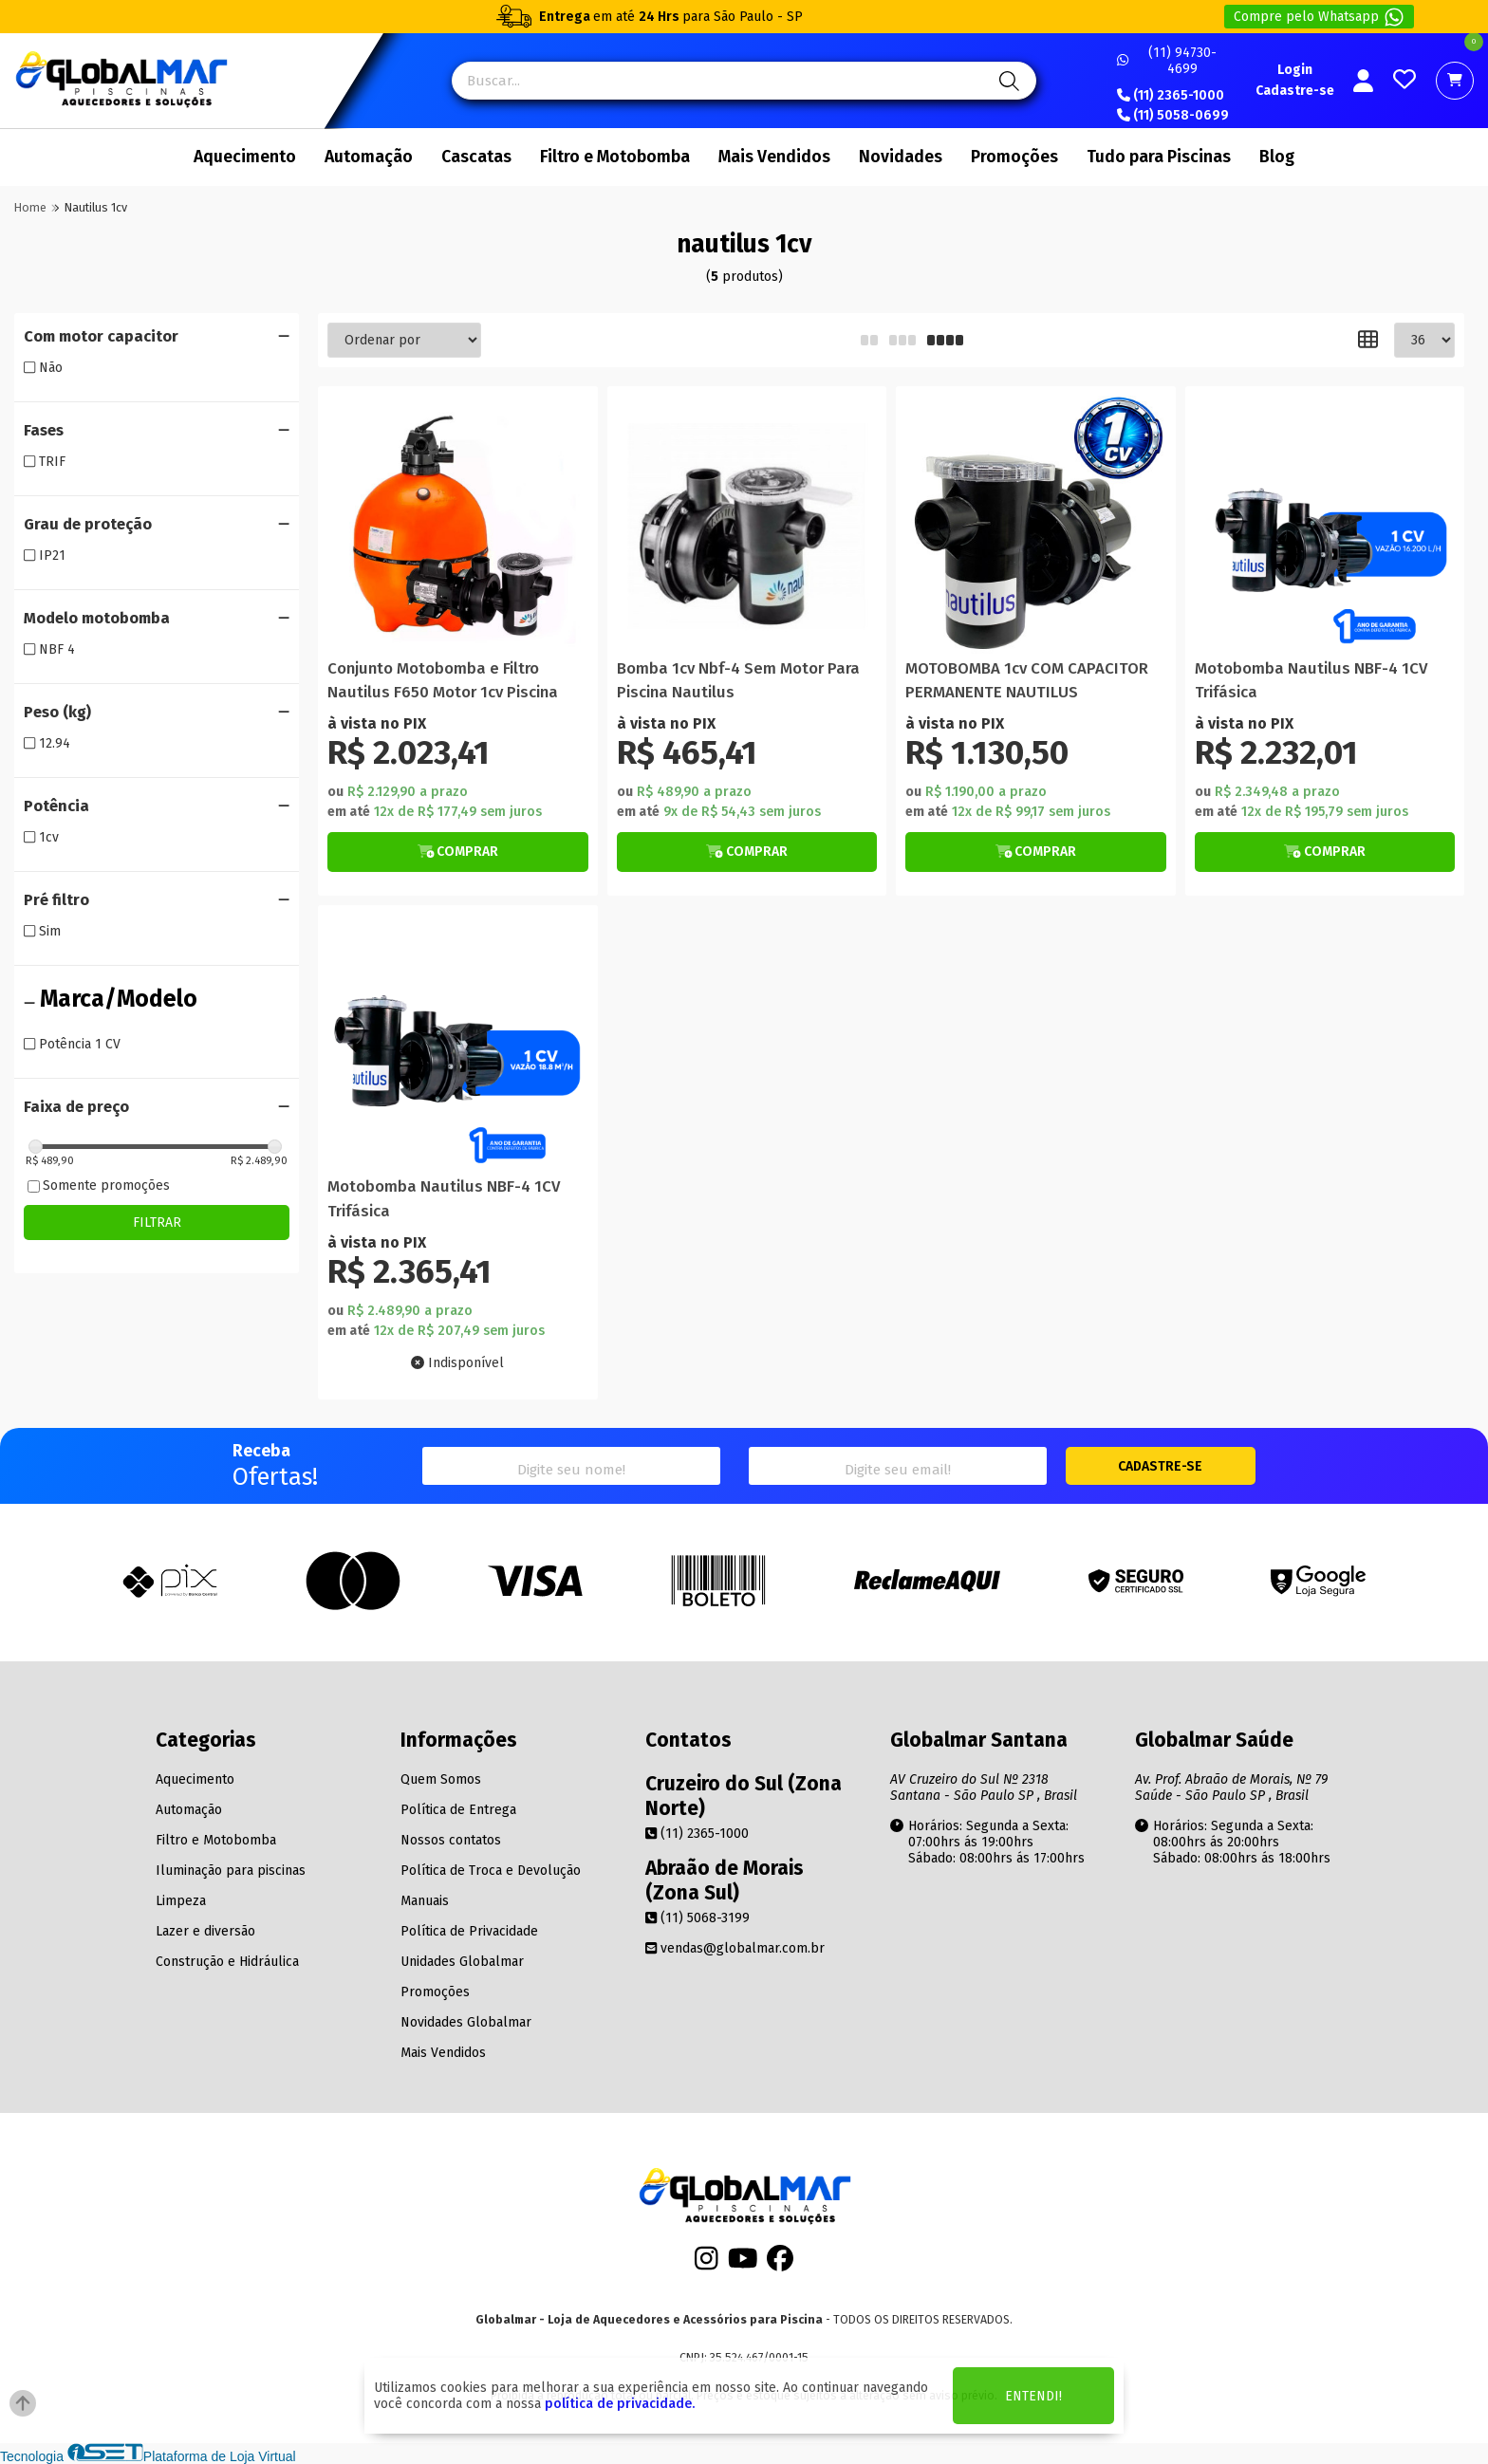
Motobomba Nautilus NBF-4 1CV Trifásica (1311, 680)
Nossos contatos (450, 1840)
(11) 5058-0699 (1173, 115)
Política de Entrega (458, 1810)
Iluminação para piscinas (231, 1870)
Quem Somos (440, 1779)
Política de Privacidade (469, 1931)
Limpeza (181, 1901)
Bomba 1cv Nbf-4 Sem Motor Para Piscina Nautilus (738, 680)
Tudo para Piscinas (1159, 157)
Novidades (900, 157)
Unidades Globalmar (462, 1962)
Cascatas (476, 157)
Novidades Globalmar (465, 2022)
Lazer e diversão (205, 1931)
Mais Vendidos (774, 157)
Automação (369, 157)
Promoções (1014, 157)
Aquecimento (245, 157)
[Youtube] (743, 2264)
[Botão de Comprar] (457, 852)
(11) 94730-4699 (1167, 61)
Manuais (424, 1901)
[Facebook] (780, 2264)
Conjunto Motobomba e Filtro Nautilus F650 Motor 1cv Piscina (442, 680)
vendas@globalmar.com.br (735, 1948)
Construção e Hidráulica (227, 1962)
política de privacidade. (620, 2404)
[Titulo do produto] (457, 526)
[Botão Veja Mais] (457, 852)
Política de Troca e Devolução (490, 1870)
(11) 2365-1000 (1170, 95)
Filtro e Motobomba (615, 157)
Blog (1276, 157)
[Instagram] (706, 2264)
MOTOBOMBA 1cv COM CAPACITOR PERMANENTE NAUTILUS (1026, 680)
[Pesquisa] (1006, 80)
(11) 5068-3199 (697, 1918)
